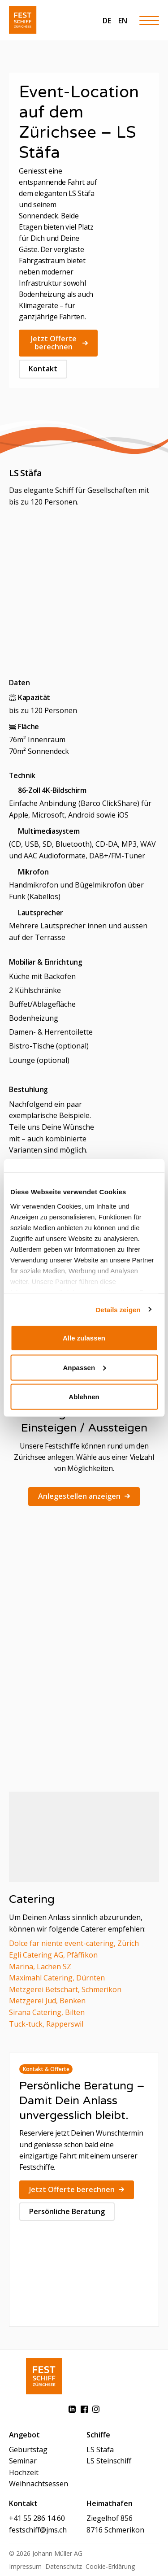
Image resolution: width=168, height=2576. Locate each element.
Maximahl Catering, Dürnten (57, 1978)
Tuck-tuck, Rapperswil (46, 2024)
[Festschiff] (22, 20)
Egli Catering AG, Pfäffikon (53, 1955)
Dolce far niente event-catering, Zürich (74, 1943)
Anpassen (84, 1367)
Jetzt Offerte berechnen (59, 343)
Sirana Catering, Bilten (47, 2012)
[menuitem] (107, 20)
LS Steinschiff (108, 2461)
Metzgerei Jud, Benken (47, 2001)
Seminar (23, 2461)
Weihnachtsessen (38, 2484)
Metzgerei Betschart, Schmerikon (65, 1989)
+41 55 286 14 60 (37, 2518)
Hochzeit (24, 2472)
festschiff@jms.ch (38, 2530)
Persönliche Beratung (67, 2211)
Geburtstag (28, 2449)
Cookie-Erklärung (110, 2566)
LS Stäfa (100, 2449)
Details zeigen (118, 1309)
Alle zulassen (84, 1338)
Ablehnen (84, 1397)
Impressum (25, 2566)
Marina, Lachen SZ (40, 1966)
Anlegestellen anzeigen (84, 1496)
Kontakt (43, 369)
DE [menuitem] (107, 21)
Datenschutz (63, 2566)
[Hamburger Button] (149, 20)
